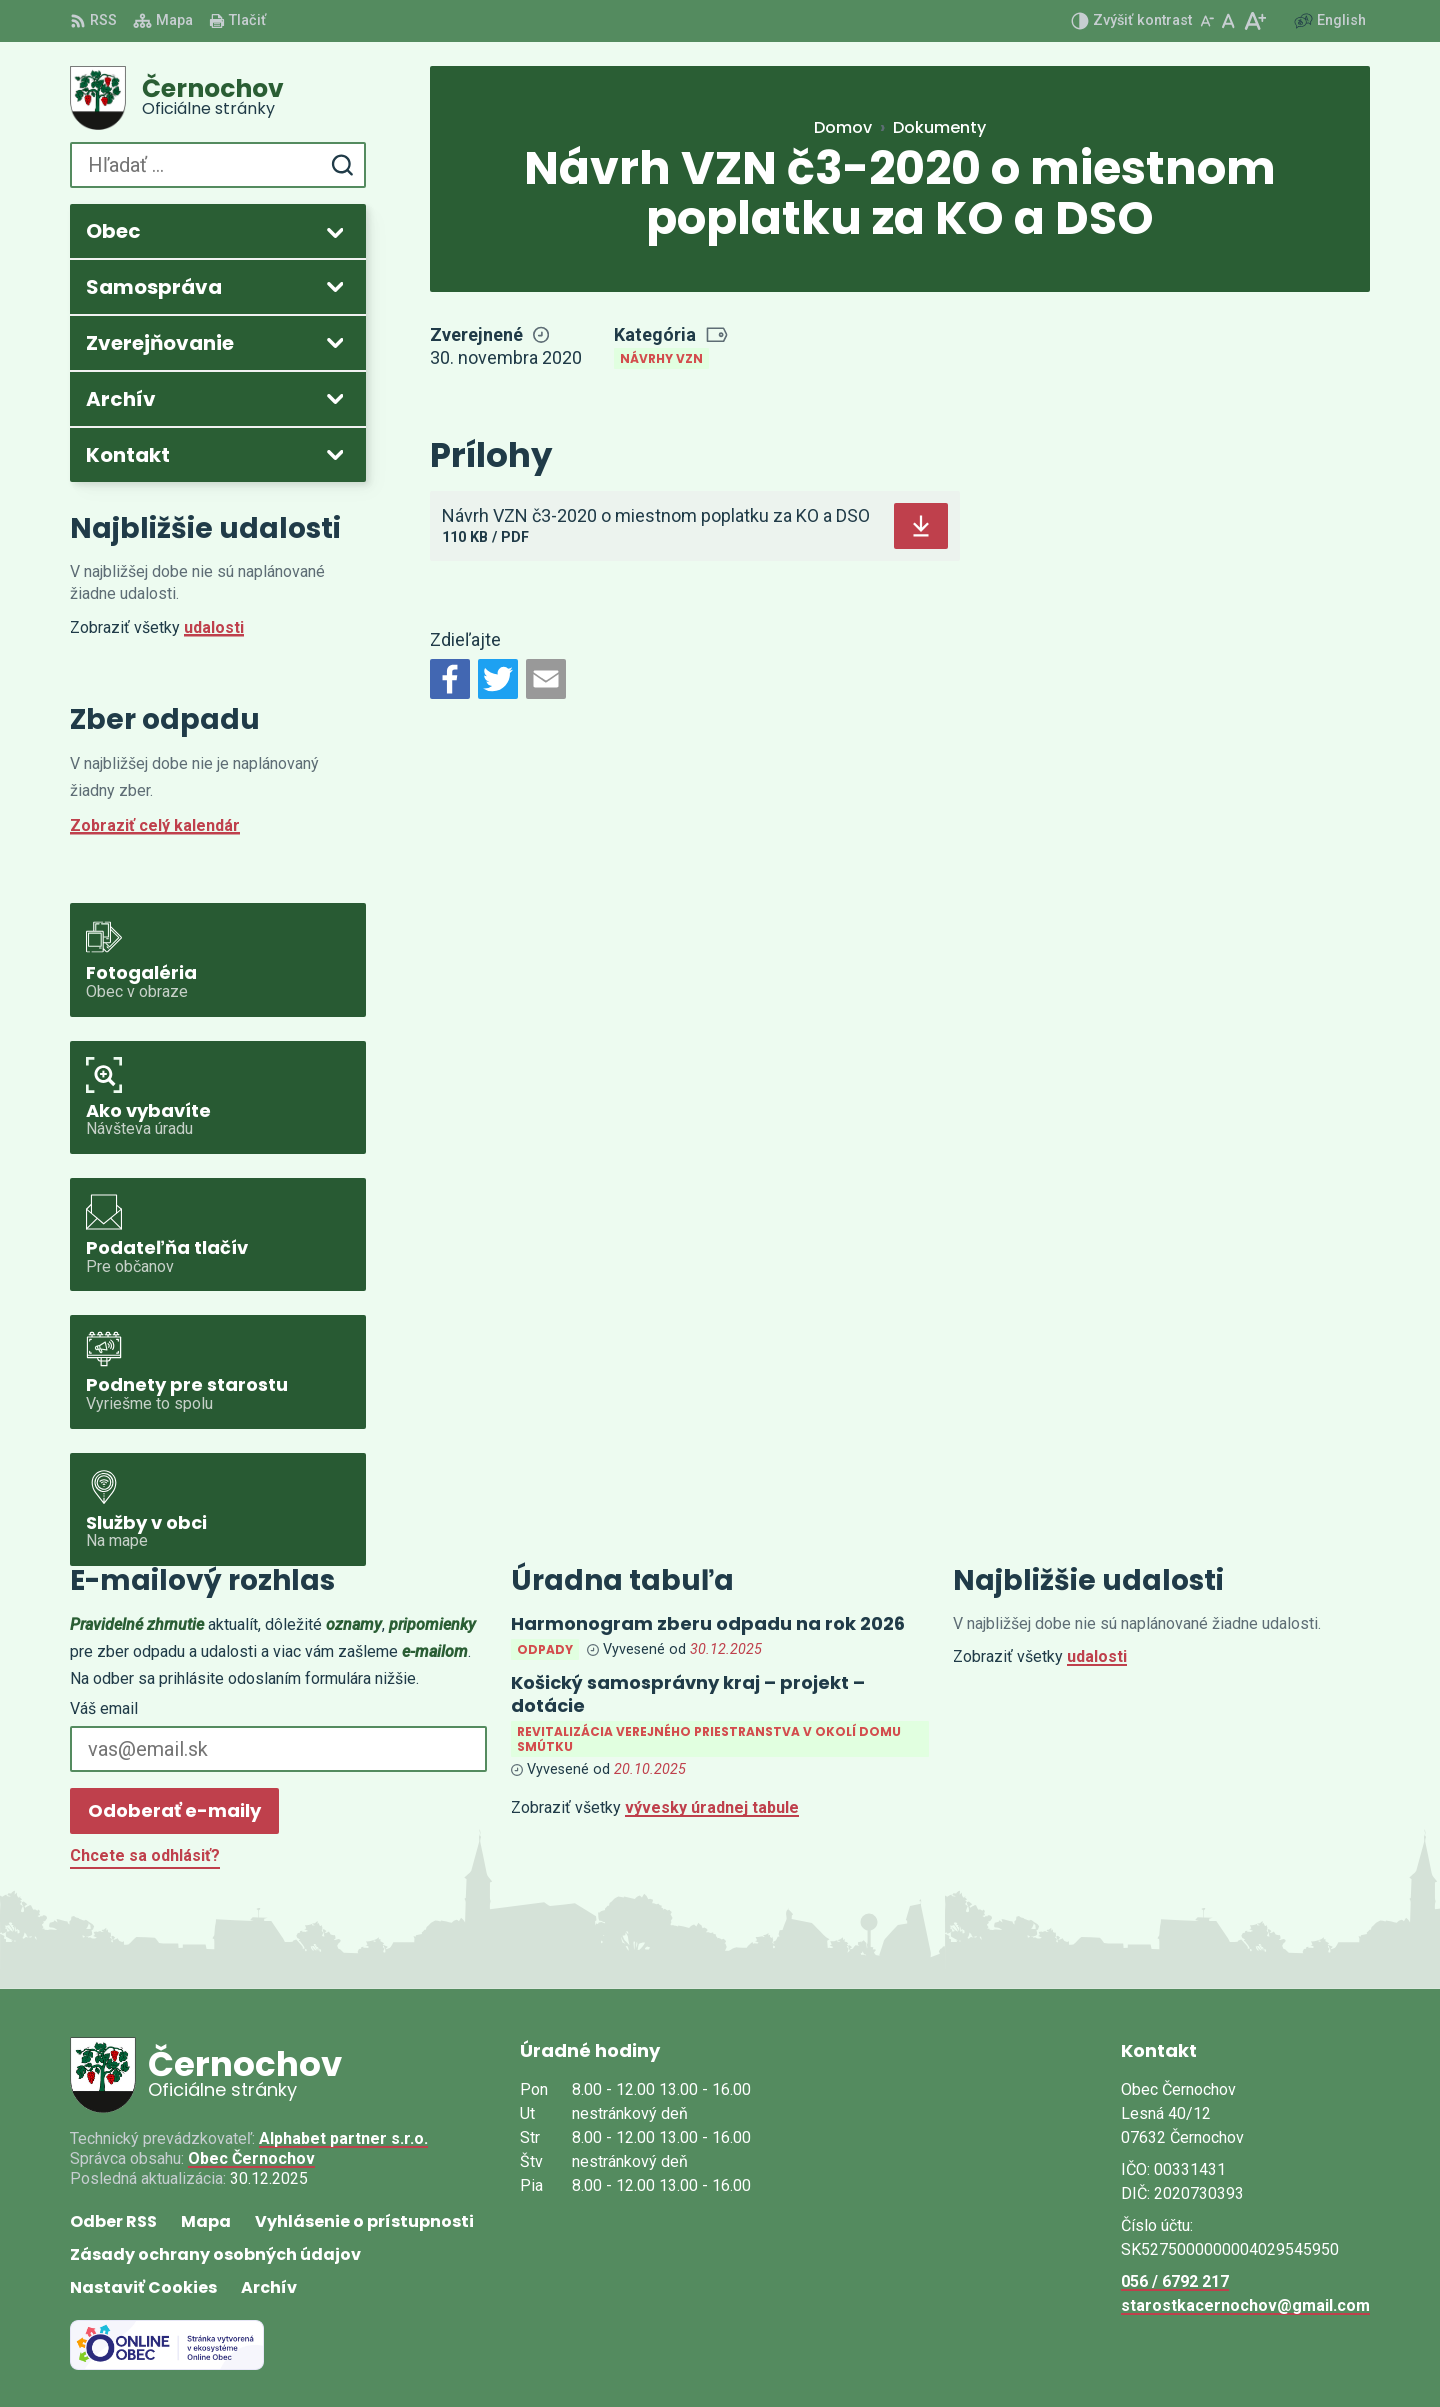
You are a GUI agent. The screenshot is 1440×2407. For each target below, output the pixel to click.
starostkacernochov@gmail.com (1245, 2305)
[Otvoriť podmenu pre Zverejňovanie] (335, 342)
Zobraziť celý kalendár (155, 825)
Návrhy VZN (661, 358)
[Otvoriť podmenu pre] (335, 232)
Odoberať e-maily (174, 1810)
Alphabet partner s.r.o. (343, 2138)
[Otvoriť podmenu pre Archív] (335, 398)
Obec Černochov (251, 2158)
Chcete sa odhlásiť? (145, 1855)
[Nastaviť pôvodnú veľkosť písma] (1228, 21)
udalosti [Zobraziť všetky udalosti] (214, 627)
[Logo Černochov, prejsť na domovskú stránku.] (218, 98)
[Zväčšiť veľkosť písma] (1254, 21)
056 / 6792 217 (1175, 2281)
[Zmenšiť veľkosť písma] (1207, 21)
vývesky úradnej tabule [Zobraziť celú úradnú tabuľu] (712, 1807)
